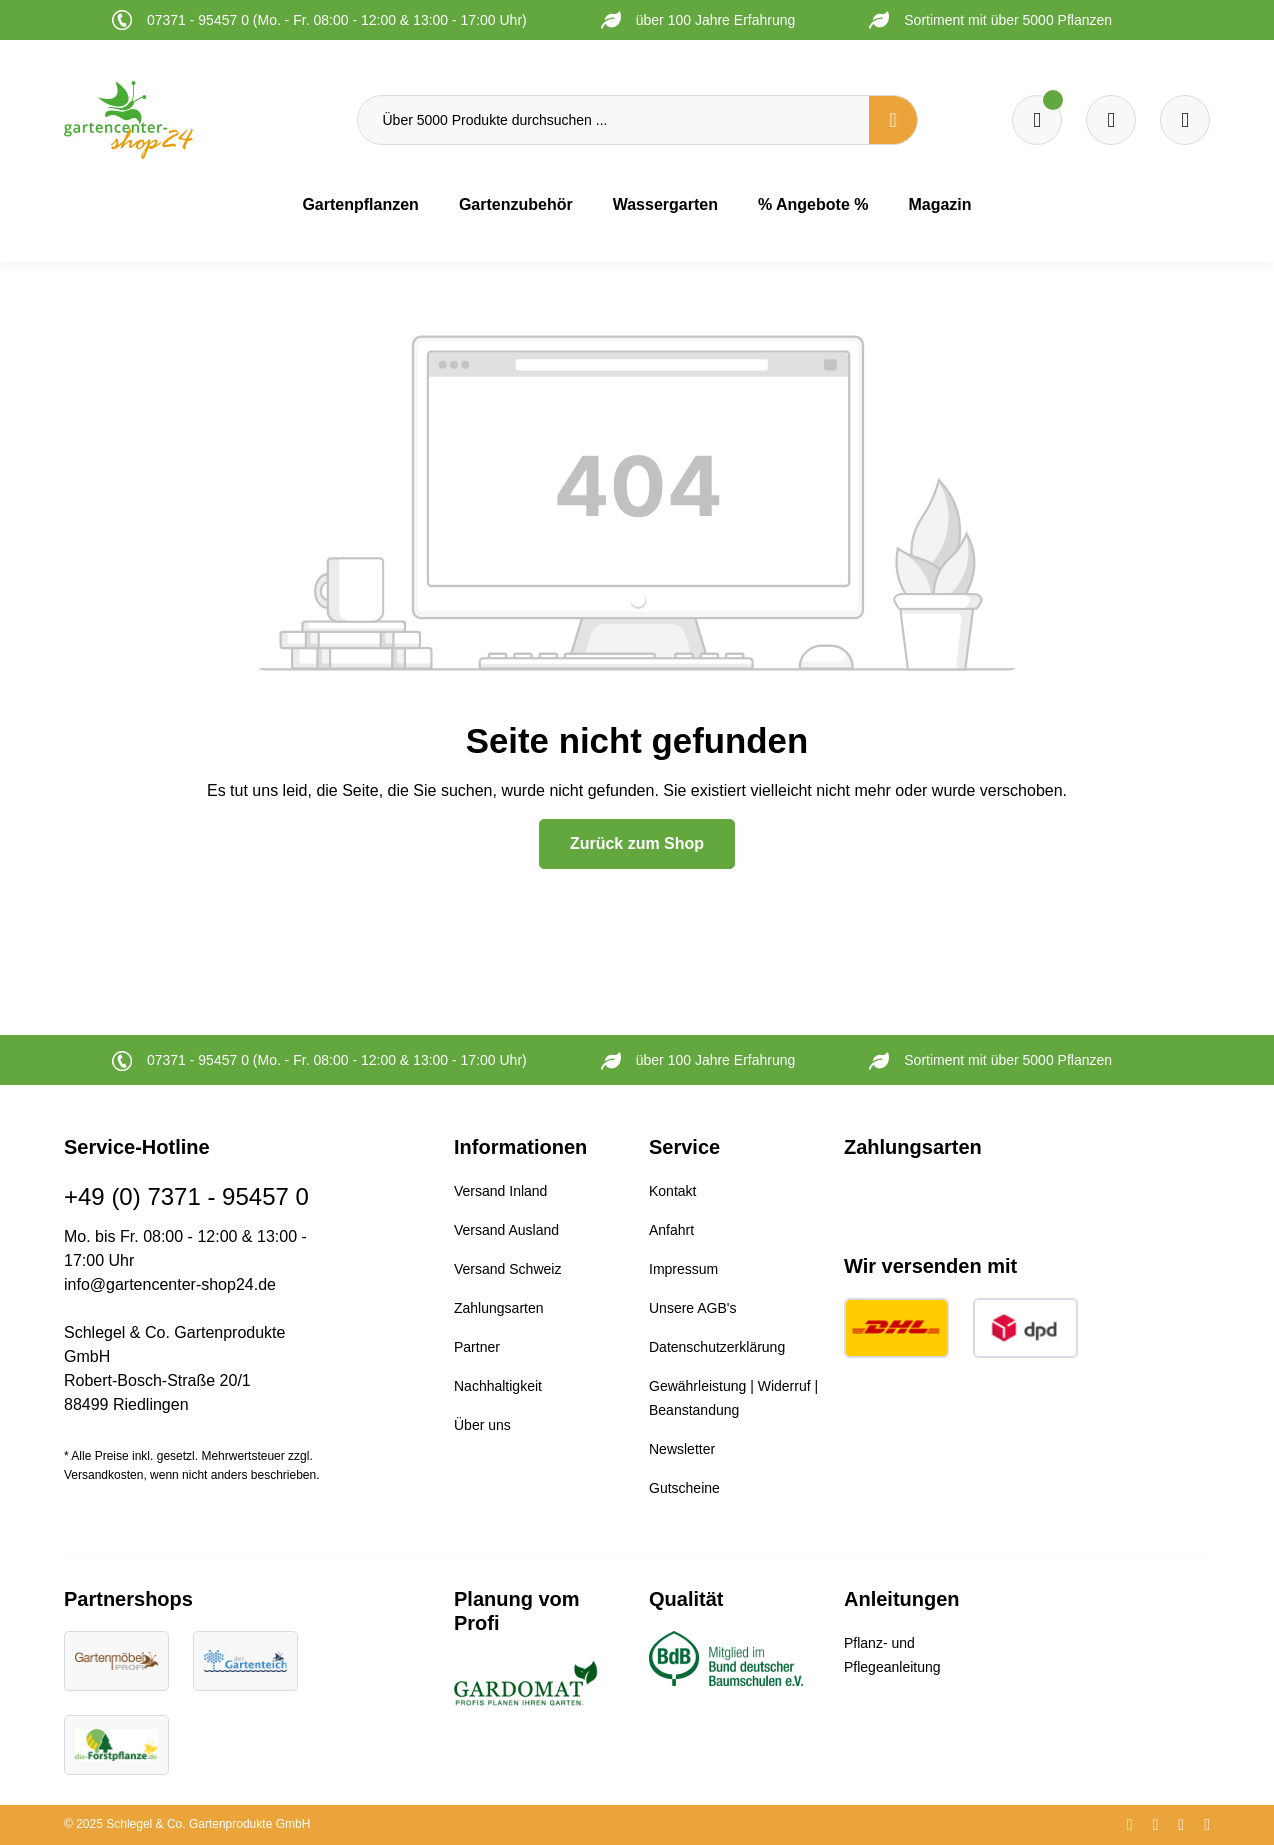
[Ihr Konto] (1185, 120)
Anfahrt (671, 1230)
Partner (477, 1347)
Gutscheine (684, 1488)
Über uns (482, 1425)
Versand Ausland (506, 1230)
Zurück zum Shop (637, 843)
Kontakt (672, 1191)
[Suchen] (893, 120)
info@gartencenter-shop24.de (170, 1284)
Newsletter (682, 1449)
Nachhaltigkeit (498, 1386)
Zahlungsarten (499, 1308)
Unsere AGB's (693, 1308)
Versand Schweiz (507, 1269)
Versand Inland (500, 1191)
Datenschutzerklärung (717, 1347)
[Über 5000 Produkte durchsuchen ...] (614, 120)
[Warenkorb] (1111, 120)
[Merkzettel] (1037, 120)
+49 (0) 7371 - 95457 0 (186, 1196)
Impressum (683, 1269)
